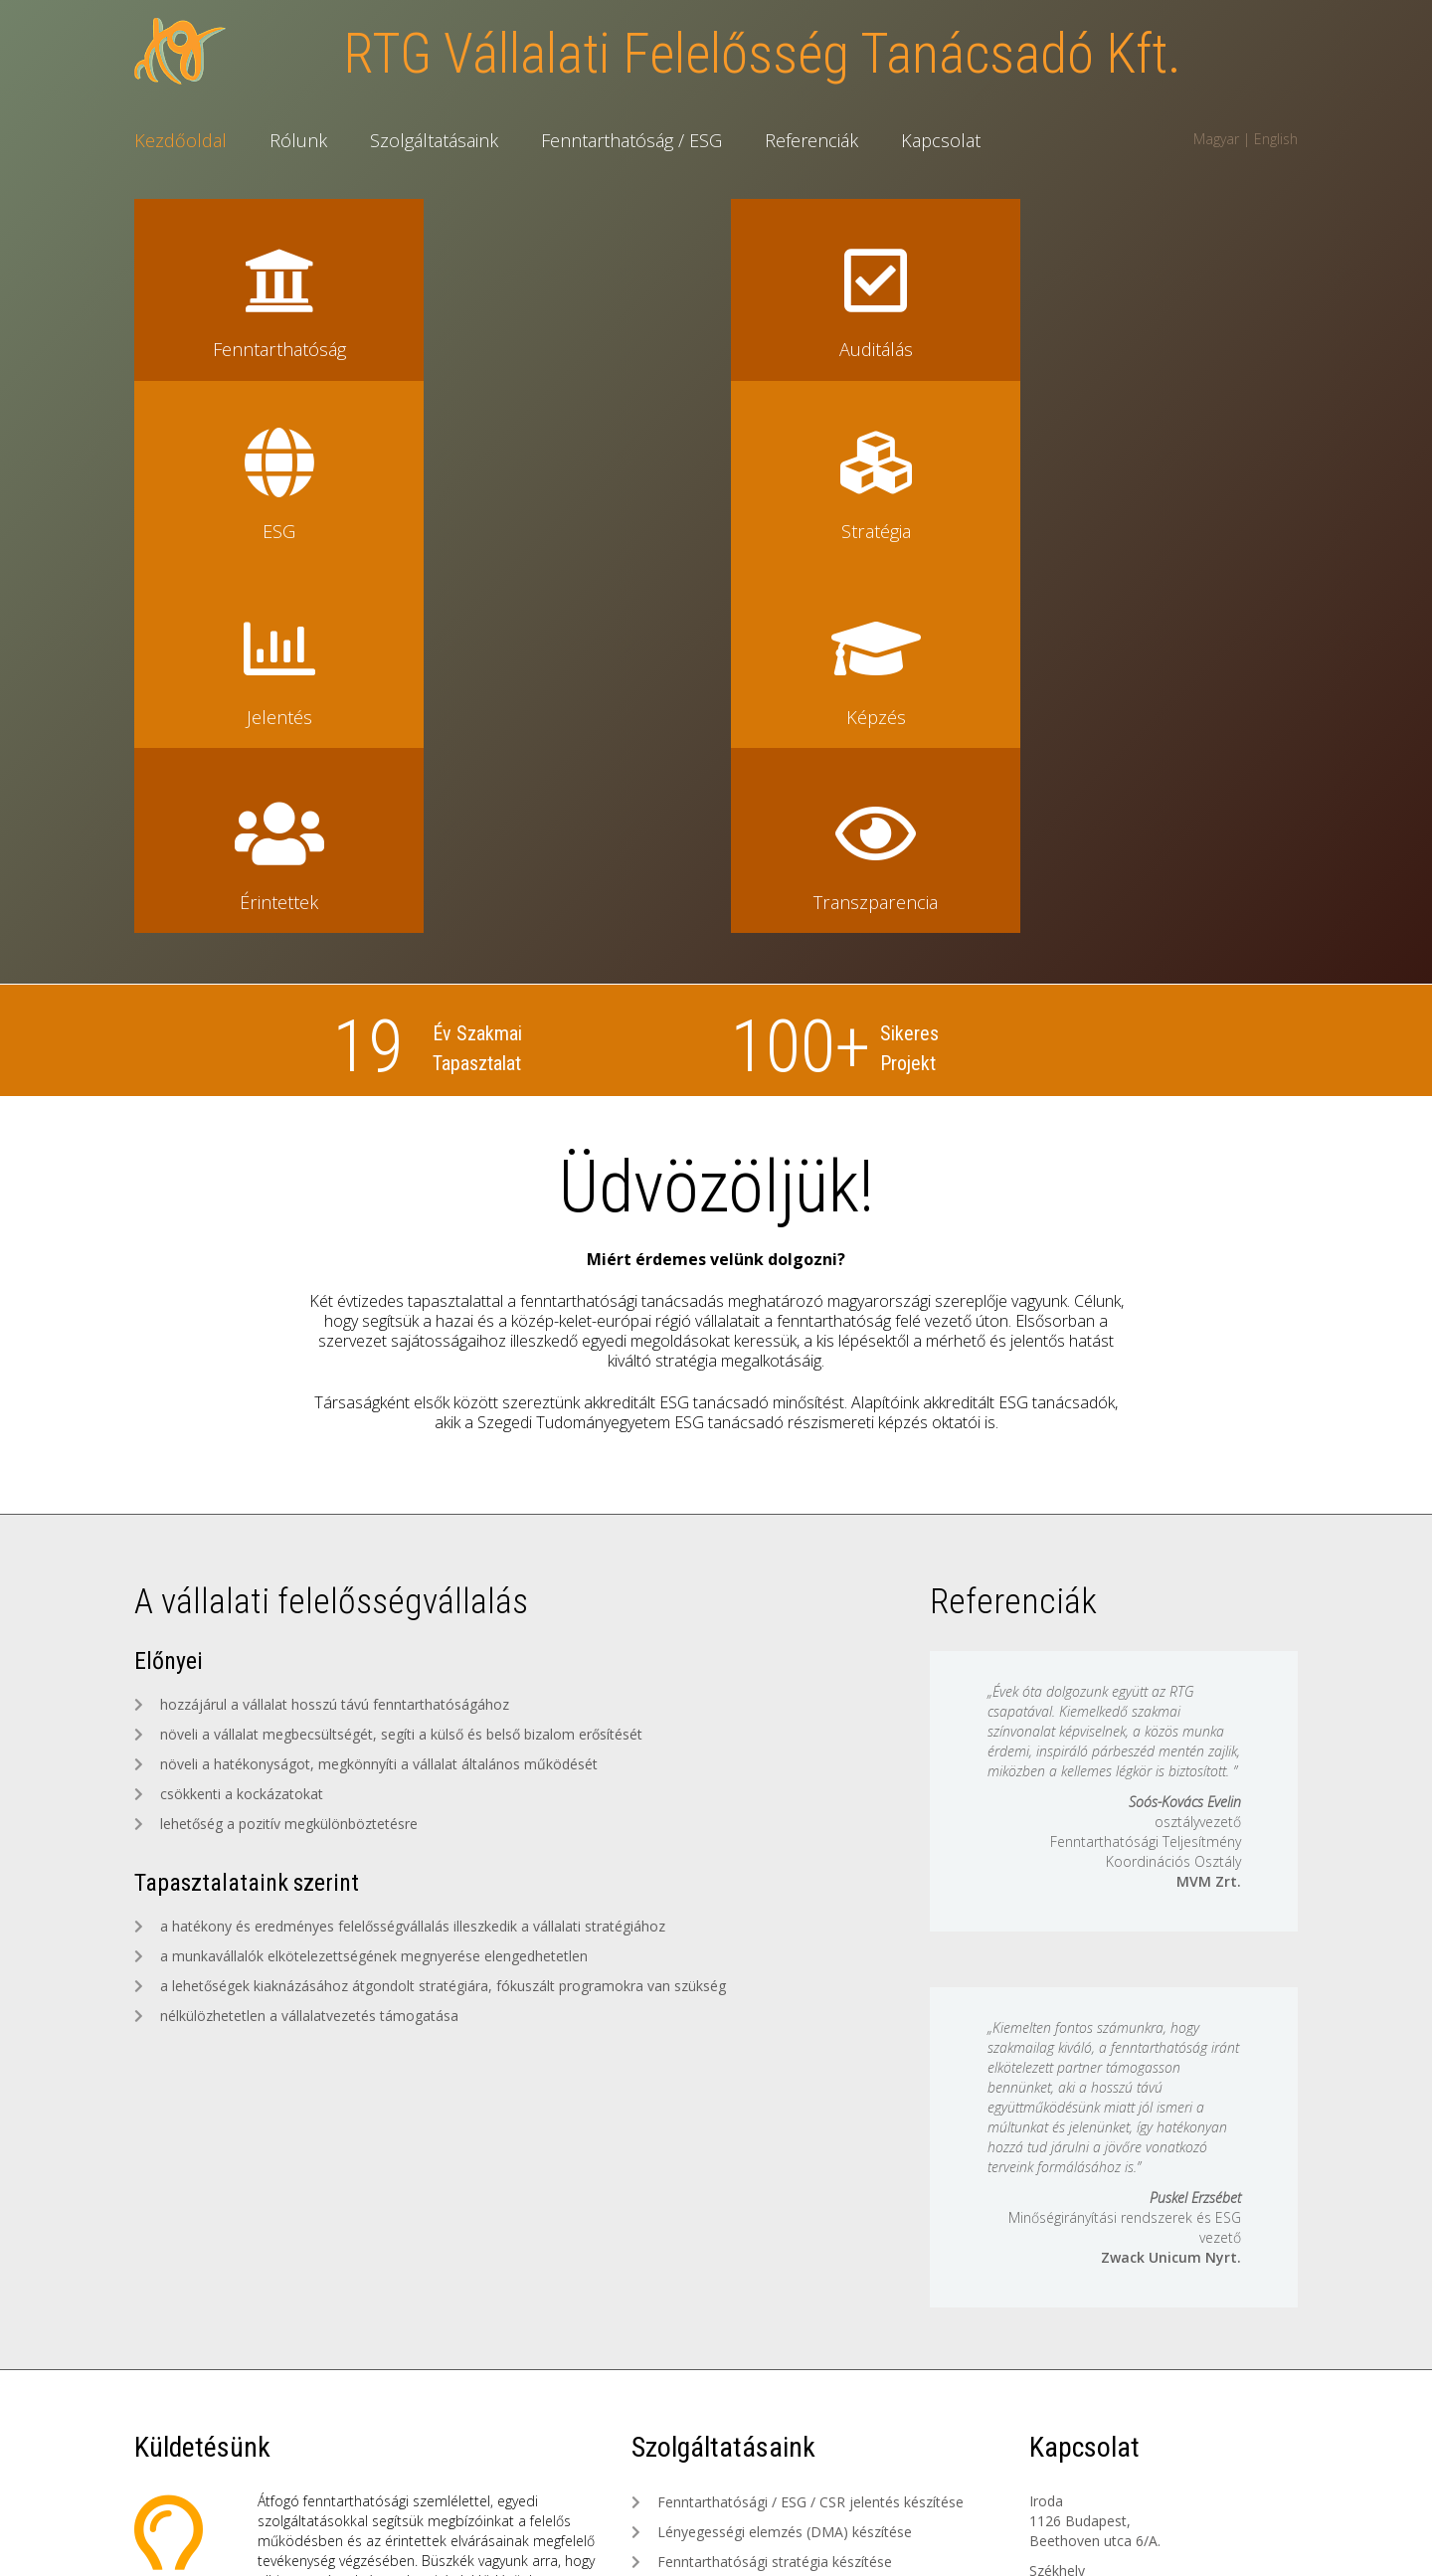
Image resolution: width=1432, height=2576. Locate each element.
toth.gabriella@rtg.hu (1096, 2314)
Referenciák (811, 140)
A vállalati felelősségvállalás (331, 1237)
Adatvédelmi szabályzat (814, 2517)
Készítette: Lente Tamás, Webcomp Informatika (716, 2540)
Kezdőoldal (180, 140)
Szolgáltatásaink (434, 140)
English (1276, 138)
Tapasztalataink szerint (248, 1518)
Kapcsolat (941, 140)
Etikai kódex (944, 2517)
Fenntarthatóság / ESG (631, 140)
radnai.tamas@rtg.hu (1096, 2384)
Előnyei (168, 1296)
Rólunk (298, 140)
